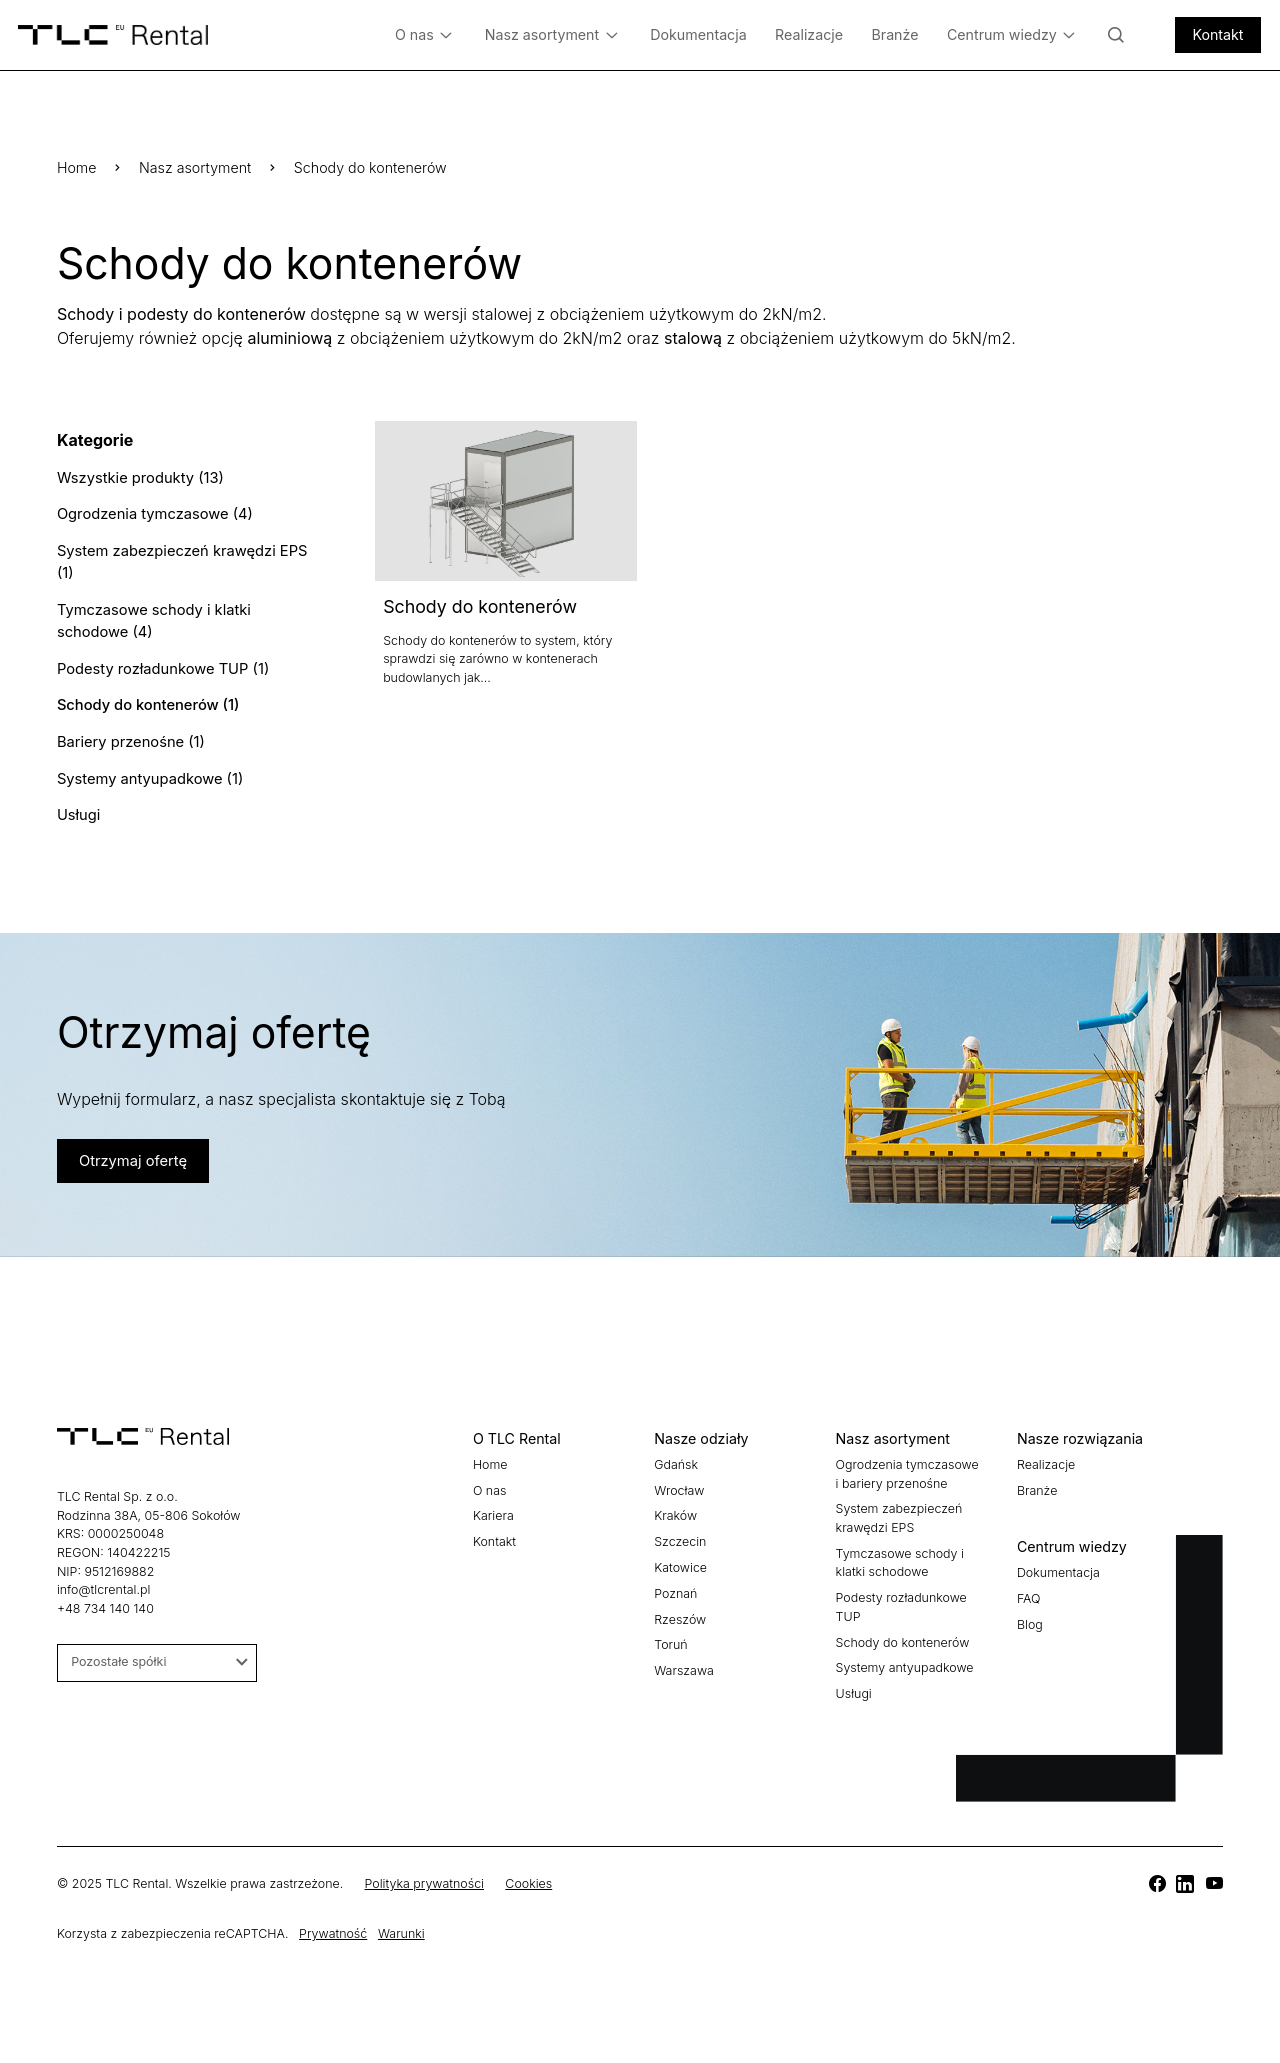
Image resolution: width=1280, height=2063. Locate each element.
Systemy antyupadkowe (905, 1655)
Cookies (528, 1872)
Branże (894, 34)
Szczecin (680, 1529)
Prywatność (333, 1921)
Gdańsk (676, 1452)
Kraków (675, 1504)
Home (77, 167)
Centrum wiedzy (1011, 35)
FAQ (1029, 1586)
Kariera (493, 1504)
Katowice (680, 1555)
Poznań (675, 1581)
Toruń (670, 1632)
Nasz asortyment (551, 35)
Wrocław (679, 1478)
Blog (1030, 1612)
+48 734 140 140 (105, 1596)
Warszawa (684, 1658)
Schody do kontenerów (480, 606)
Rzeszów (680, 1607)
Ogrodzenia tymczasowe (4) (152, 512)
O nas (424, 35)
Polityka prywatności (424, 1872)
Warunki (401, 1921)
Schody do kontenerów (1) (145, 697)
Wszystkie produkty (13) (138, 476)
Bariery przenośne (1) (128, 732)
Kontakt (1217, 34)
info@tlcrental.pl (103, 1577)
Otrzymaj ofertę (130, 1149)
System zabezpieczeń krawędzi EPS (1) (178, 558)
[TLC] (1157, 1873)
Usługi (78, 803)
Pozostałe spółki (159, 1649)
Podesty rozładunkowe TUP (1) (160, 661)
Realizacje (809, 34)
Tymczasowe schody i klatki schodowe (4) (151, 615)
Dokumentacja (698, 34)
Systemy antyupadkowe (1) (147, 768)
